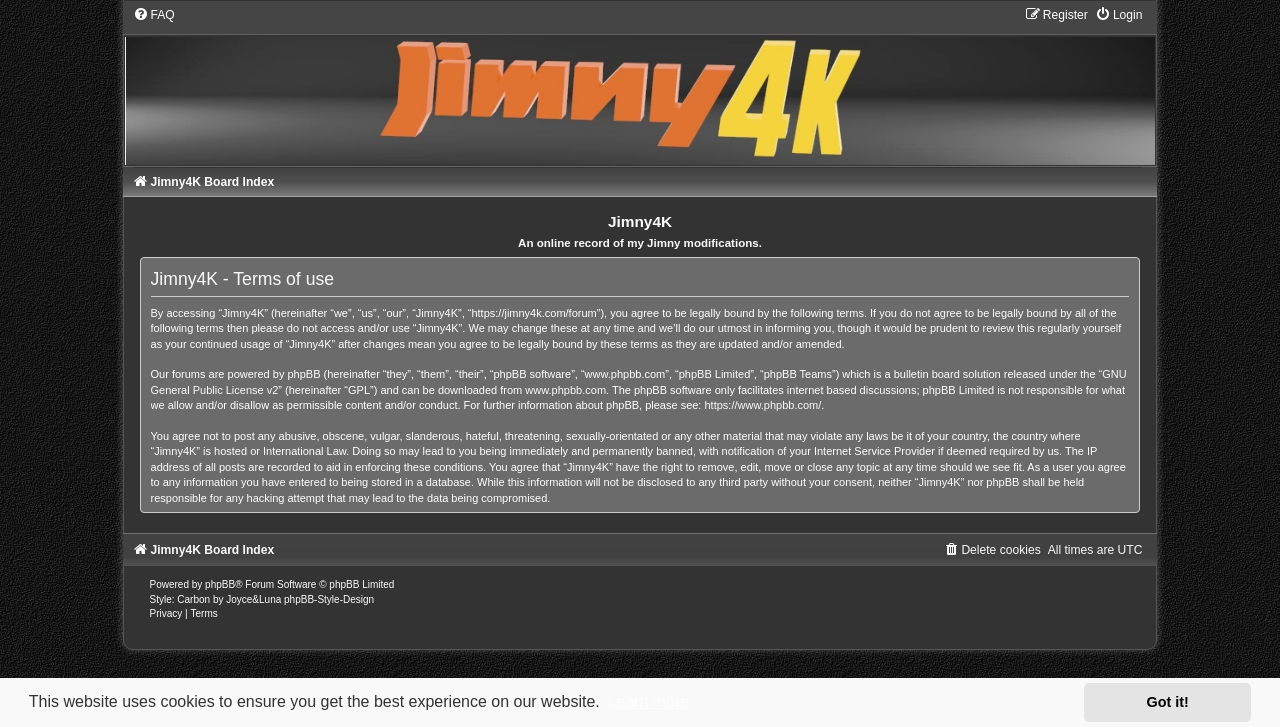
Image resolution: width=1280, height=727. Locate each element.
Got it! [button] (1168, 702)
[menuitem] (154, 15)
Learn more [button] (648, 701)
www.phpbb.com (565, 390)
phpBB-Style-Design (329, 599)
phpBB (220, 584)
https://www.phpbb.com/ (763, 405)
